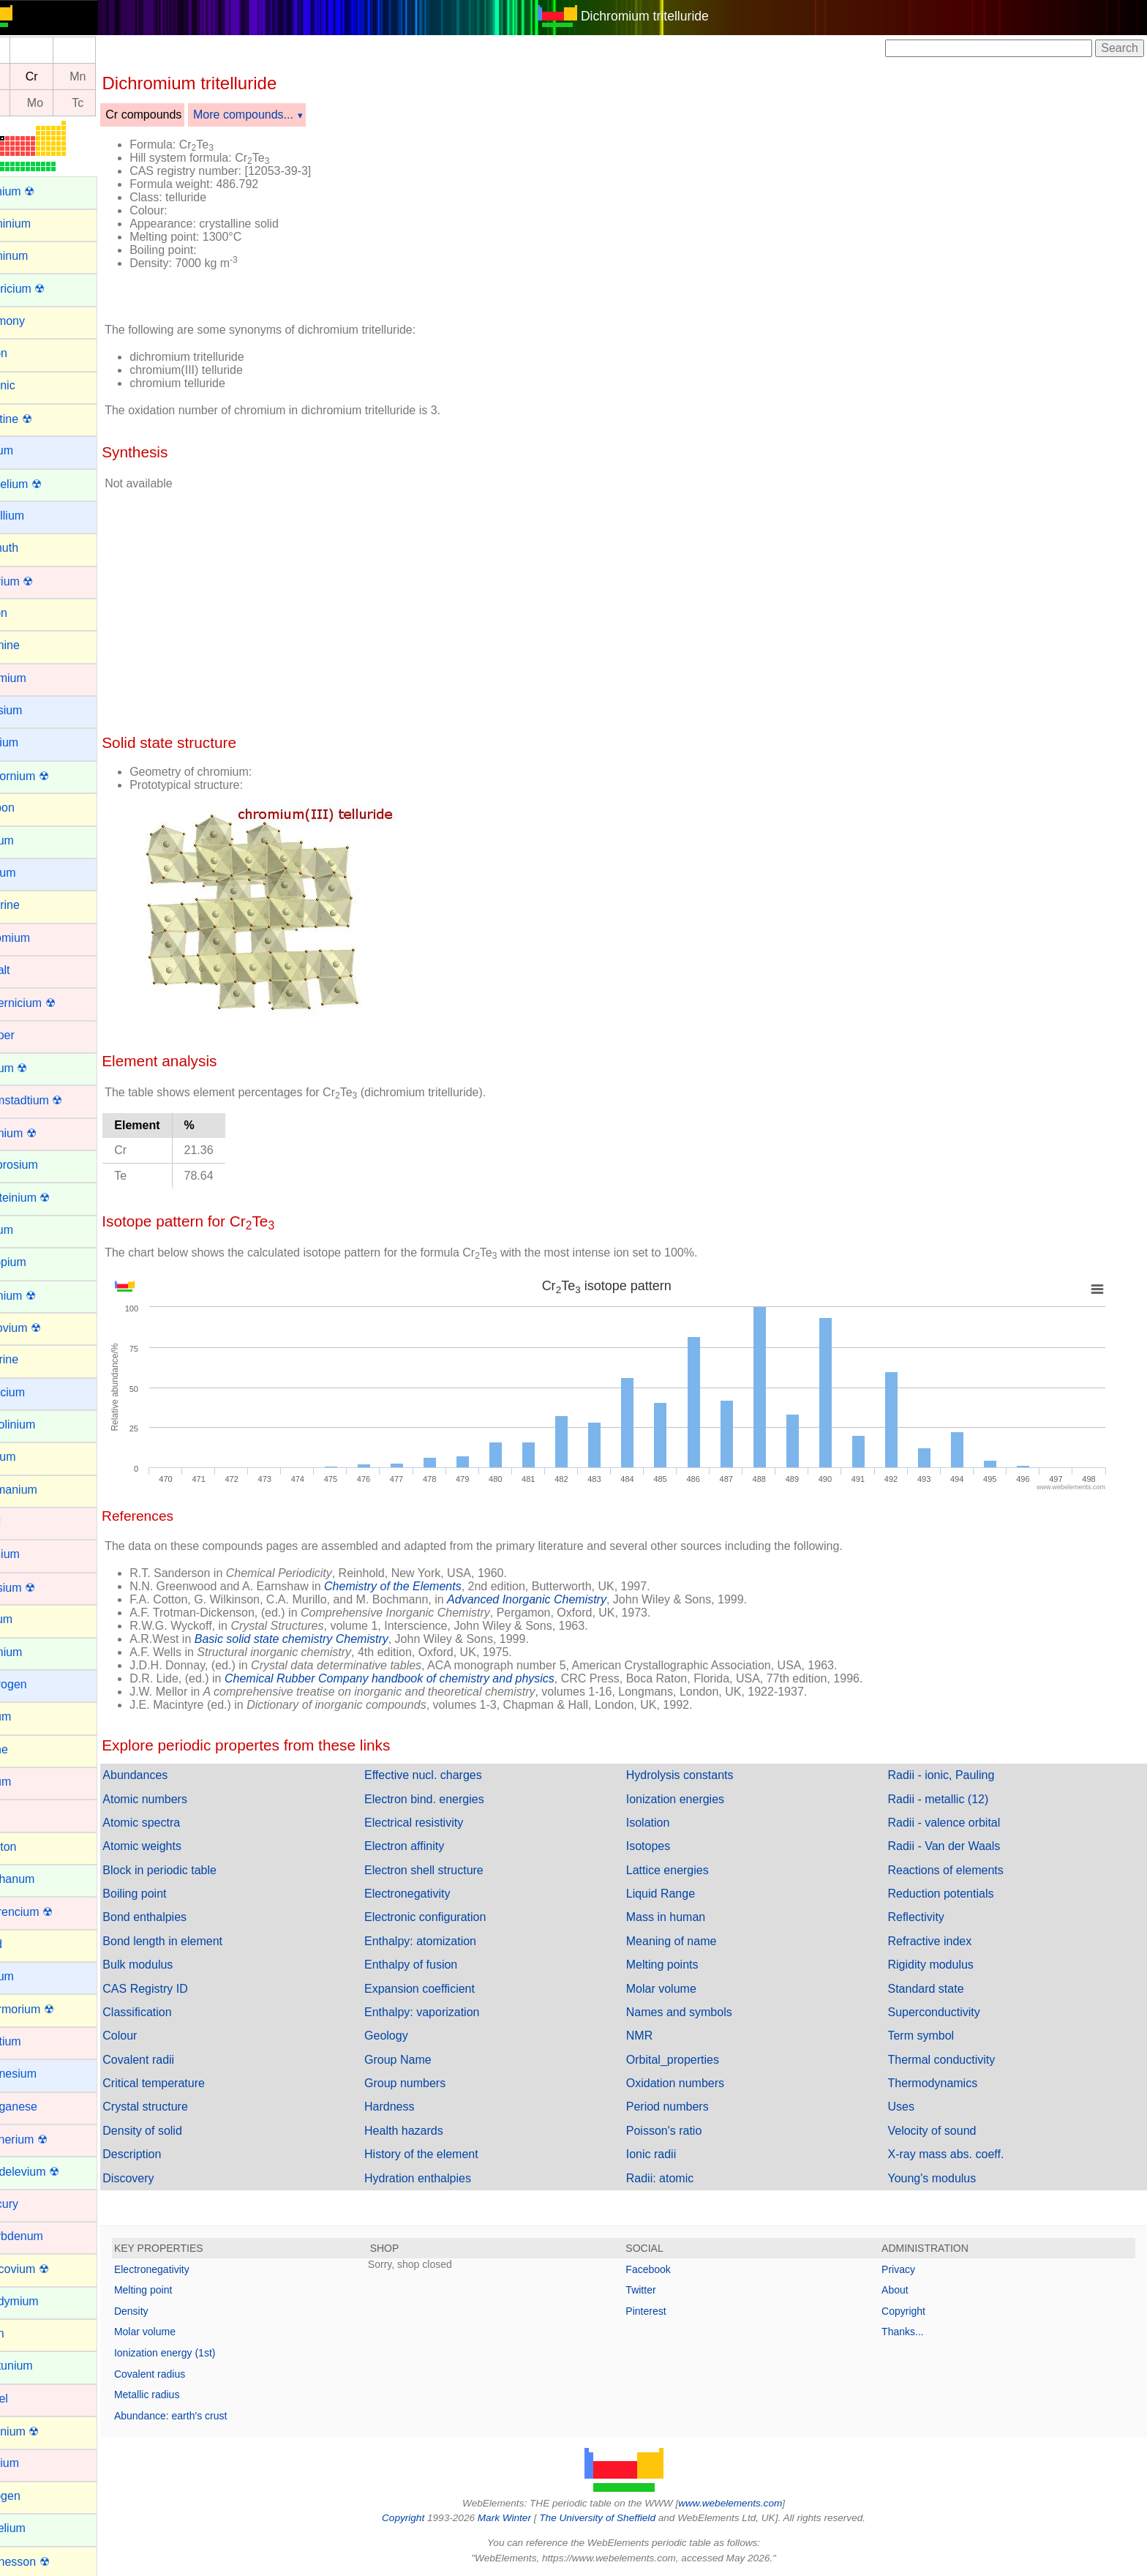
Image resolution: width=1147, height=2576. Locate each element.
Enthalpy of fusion (436, 1964)
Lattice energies (684, 1870)
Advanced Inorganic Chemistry (561, 1599)
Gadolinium (39, 1424)
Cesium (30, 872)
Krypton (30, 1847)
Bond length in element (197, 1941)
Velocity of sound (940, 2130)
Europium (35, 1262)
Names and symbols (696, 2012)
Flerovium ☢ (42, 1328)
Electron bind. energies (450, 1799)
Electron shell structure (449, 1870)
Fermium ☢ (40, 1295)
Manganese (41, 2106)
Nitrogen (32, 2496)
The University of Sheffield (616, 2517)
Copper (29, 1035)
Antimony (34, 321)
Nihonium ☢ (41, 2431)
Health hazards (429, 2130)
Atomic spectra (175, 1822)
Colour (154, 2035)
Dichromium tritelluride (662, 16)
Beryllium (34, 515)
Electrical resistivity (439, 1822)
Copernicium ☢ (49, 1003)
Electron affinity (430, 1846)
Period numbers (684, 2106)
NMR (656, 2035)
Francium (34, 1392)
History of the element (447, 2154)
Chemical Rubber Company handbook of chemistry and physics (424, 1678)
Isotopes (665, 1846)
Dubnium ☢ (40, 1133)
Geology (412, 2035)
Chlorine (32, 905)
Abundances (169, 1775)
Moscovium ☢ (46, 2269)
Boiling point (168, 1893)
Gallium (30, 1456)
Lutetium (32, 2041)
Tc (112, 103)
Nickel (26, 2398)
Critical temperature (188, 2083)
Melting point (177, 2290)
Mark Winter (521, 2517)
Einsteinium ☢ (47, 1197)
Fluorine (31, 1359)
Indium (27, 1716)
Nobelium (35, 2528)
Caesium (33, 710)
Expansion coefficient (445, 1988)
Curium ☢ (35, 1068)
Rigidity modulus (939, 1964)
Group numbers (430, 2083)
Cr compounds (178, 114)
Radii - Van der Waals (952, 1846)
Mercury (31, 2204)
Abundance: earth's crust (204, 2416)
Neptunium (38, 2365)
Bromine (32, 645)
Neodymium (41, 2301)
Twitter (658, 2290)
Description (166, 2154)
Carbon (29, 807)
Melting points (679, 1964)
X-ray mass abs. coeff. (954, 2154)
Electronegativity (432, 1893)
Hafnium (32, 1554)
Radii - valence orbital (952, 1822)
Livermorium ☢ (49, 2009)
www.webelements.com (748, 2503)
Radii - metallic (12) (946, 1799)
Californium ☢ (46, 776)
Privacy (907, 2269)
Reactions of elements (954, 1870)
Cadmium (35, 678)
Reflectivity (924, 1917)
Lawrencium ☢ (48, 1912)
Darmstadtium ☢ (53, 1100)
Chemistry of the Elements (427, 1586)
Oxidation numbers (692, 2083)
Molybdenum (44, 2236)
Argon (26, 353)
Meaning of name (688, 1941)
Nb (26, 103)
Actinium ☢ (39, 191)
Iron (20, 1814)
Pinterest (663, 2311)
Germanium (41, 1489)
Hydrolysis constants (697, 1775)
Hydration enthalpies (443, 2178)
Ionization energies (692, 1799)
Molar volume (678, 1988)
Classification (171, 2012)
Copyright (912, 2311)
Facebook (665, 2269)
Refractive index (938, 1941)
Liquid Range (677, 1893)
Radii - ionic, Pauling (949, 1775)
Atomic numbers (179, 1799)
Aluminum (36, 256)
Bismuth (31, 548)
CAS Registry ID (179, 1988)
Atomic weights (176, 1846)
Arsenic (29, 385)
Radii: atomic (676, 2178)
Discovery (162, 2178)
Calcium (31, 742)
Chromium (37, 938)
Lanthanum (39, 1879)
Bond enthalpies (179, 1917)
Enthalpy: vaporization (447, 2012)
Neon (24, 2333)
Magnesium (40, 2073)
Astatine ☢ (38, 419)
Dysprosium (41, 1164)
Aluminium (37, 223)
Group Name (423, 2059)
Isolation (665, 1822)
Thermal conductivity (950, 2059)
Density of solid (177, 2130)
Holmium (33, 1652)
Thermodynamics (941, 2083)
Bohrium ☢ (38, 581)
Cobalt (27, 970)
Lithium (29, 1976)
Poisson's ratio (681, 2130)
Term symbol (929, 2035)
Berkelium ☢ (43, 484)
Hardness (415, 2106)
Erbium (29, 1230)
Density (165, 2311)
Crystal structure (179, 2106)
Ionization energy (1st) (199, 2353)
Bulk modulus (172, 1964)
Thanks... (911, 2331)
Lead (23, 1944)
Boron (26, 613)
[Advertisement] (750, 218)
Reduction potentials (949, 1893)
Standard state (934, 1988)
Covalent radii (172, 2059)
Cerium (29, 840)
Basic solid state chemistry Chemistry (326, 1639)
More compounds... (277, 114)
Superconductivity (942, 2012)
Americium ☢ (44, 288)
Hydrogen (35, 1684)
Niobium (31, 2463)
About (903, 2290)
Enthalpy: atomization (446, 1941)
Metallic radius (181, 2394)
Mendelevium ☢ (52, 2171)
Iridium (27, 1781)
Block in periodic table (194, 1870)
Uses (909, 2106)
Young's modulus (940, 2178)
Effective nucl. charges (449, 1775)
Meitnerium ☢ (46, 2139)
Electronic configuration (450, 1917)
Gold (22, 1522)
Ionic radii (668, 2154)
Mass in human (683, 1917)
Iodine (26, 1749)
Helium (28, 1619)
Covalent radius (183, 2374)
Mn (112, 76)
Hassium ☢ (39, 1587)
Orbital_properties (689, 2059)
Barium (29, 450)
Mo (69, 103)
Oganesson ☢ (46, 2562)
